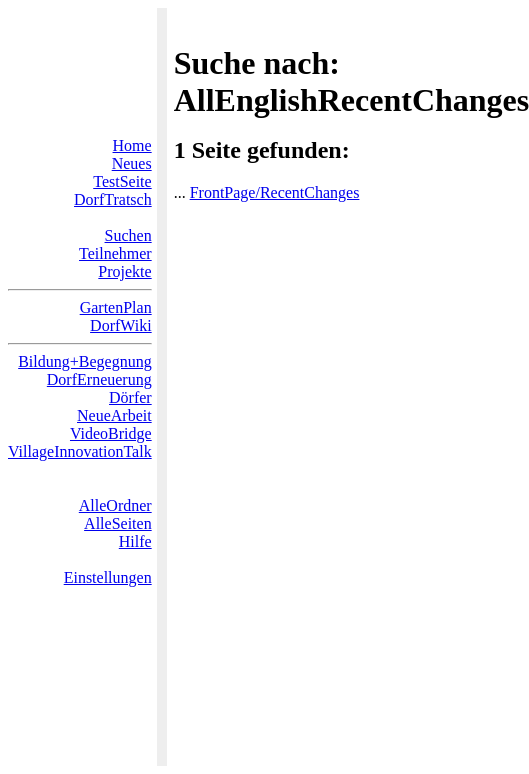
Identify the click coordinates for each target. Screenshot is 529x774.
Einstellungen (108, 577)
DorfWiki (121, 325)
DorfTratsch (113, 199)
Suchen (128, 235)
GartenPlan (116, 307)
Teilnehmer (115, 253)
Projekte (124, 271)
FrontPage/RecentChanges (275, 192)
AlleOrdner (115, 505)
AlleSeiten (118, 523)
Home (132, 145)
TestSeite (122, 181)
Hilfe (135, 541)
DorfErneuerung (99, 379)
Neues (132, 163)
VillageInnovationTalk (80, 451)
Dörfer (130, 397)
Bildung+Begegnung (84, 361)
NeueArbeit (114, 415)
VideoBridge (111, 433)
